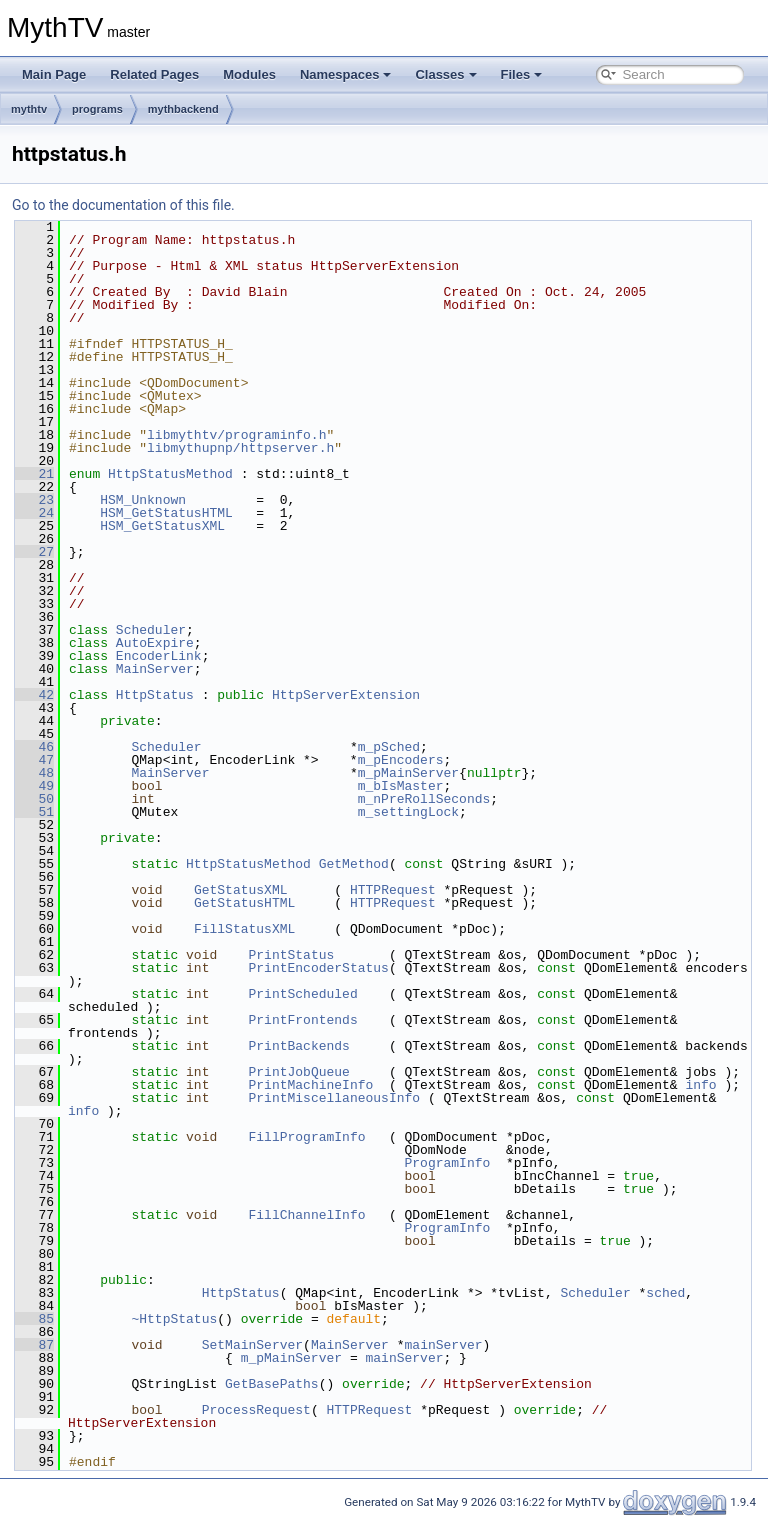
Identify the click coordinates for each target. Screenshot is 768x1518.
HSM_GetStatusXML (162, 526)
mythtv (29, 109)
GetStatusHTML (244, 903)
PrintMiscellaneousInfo (334, 1098)
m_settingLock (408, 812)
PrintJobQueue (298, 1072)
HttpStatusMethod (170, 474)
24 (34, 513)
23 (34, 500)
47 (34, 760)
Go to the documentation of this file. (123, 205)
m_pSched (389, 747)
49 (34, 786)
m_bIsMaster (401, 786)
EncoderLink (159, 656)
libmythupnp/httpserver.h (240, 448)
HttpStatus (155, 695)
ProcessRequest (256, 1410)
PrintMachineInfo (310, 1085)
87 (34, 1345)
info (700, 1085)
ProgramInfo (447, 1163)
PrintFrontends (302, 1020)
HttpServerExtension (346, 695)
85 (34, 1319)
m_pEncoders (401, 760)
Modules (249, 74)
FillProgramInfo (306, 1137)
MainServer (155, 669)
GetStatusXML (241, 890)
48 (34, 773)
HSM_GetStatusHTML (166, 513)
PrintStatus (291, 955)
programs (97, 109)
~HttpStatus (174, 1319)
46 (34, 747)
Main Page (54, 74)
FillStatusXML (244, 929)
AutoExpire (155, 643)
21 (34, 474)
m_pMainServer (408, 773)
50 (34, 799)
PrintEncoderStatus (318, 968)
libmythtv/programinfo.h (236, 435)
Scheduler (151, 630)
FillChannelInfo (306, 1215)
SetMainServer (252, 1345)
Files (522, 74)
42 (34, 695)
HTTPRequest (393, 890)
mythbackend (183, 109)
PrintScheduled (302, 994)
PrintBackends (298, 1046)
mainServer (443, 1345)
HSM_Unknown (143, 500)
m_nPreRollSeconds (424, 799)
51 (34, 812)
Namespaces (346, 74)
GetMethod (354, 864)
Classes (445, 74)
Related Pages (154, 74)
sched (665, 1293)
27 (34, 552)
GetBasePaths (272, 1384)
